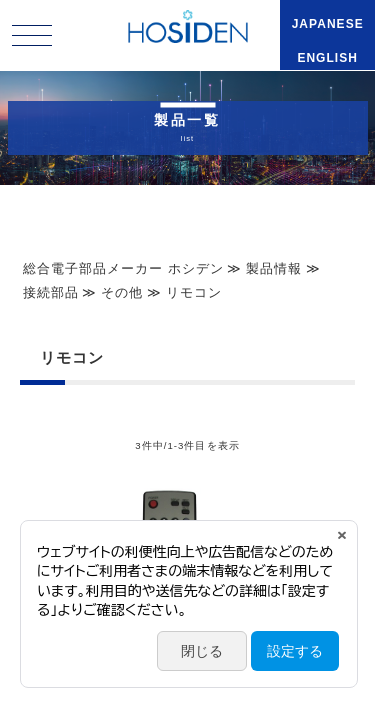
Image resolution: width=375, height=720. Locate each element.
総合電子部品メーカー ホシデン (123, 268)
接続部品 (51, 292)
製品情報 (274, 268)
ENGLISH (327, 58)
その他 (122, 292)
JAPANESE (328, 24)
